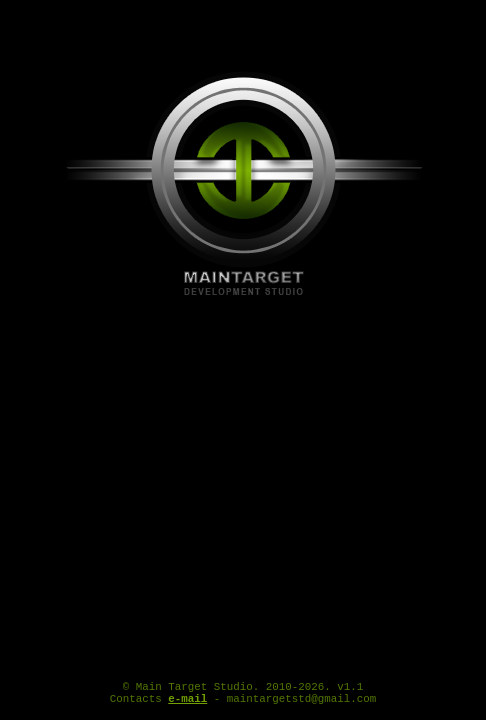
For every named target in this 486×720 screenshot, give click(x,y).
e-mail (187, 703)
